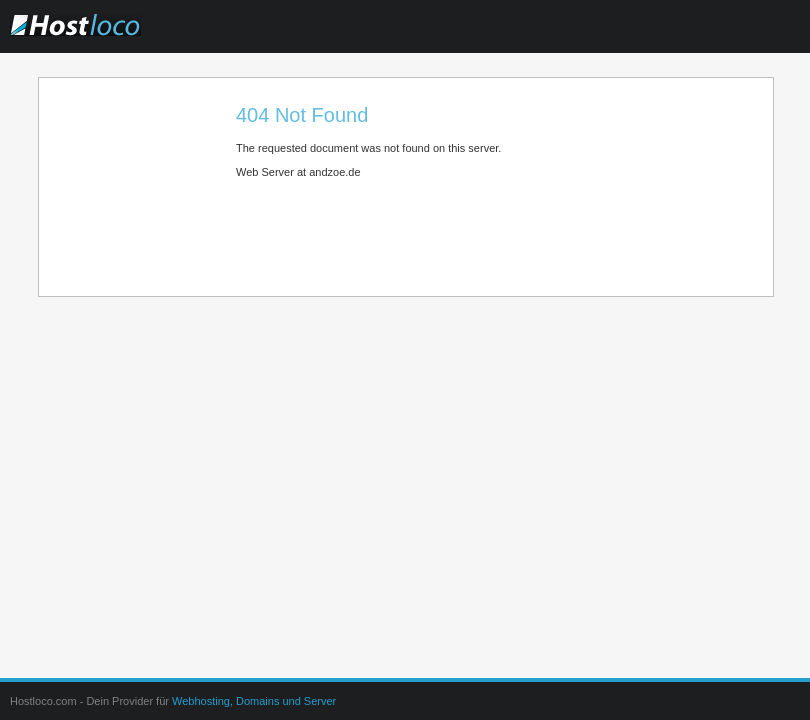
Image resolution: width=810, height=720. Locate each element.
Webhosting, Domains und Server (254, 701)
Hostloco (115, 39)
